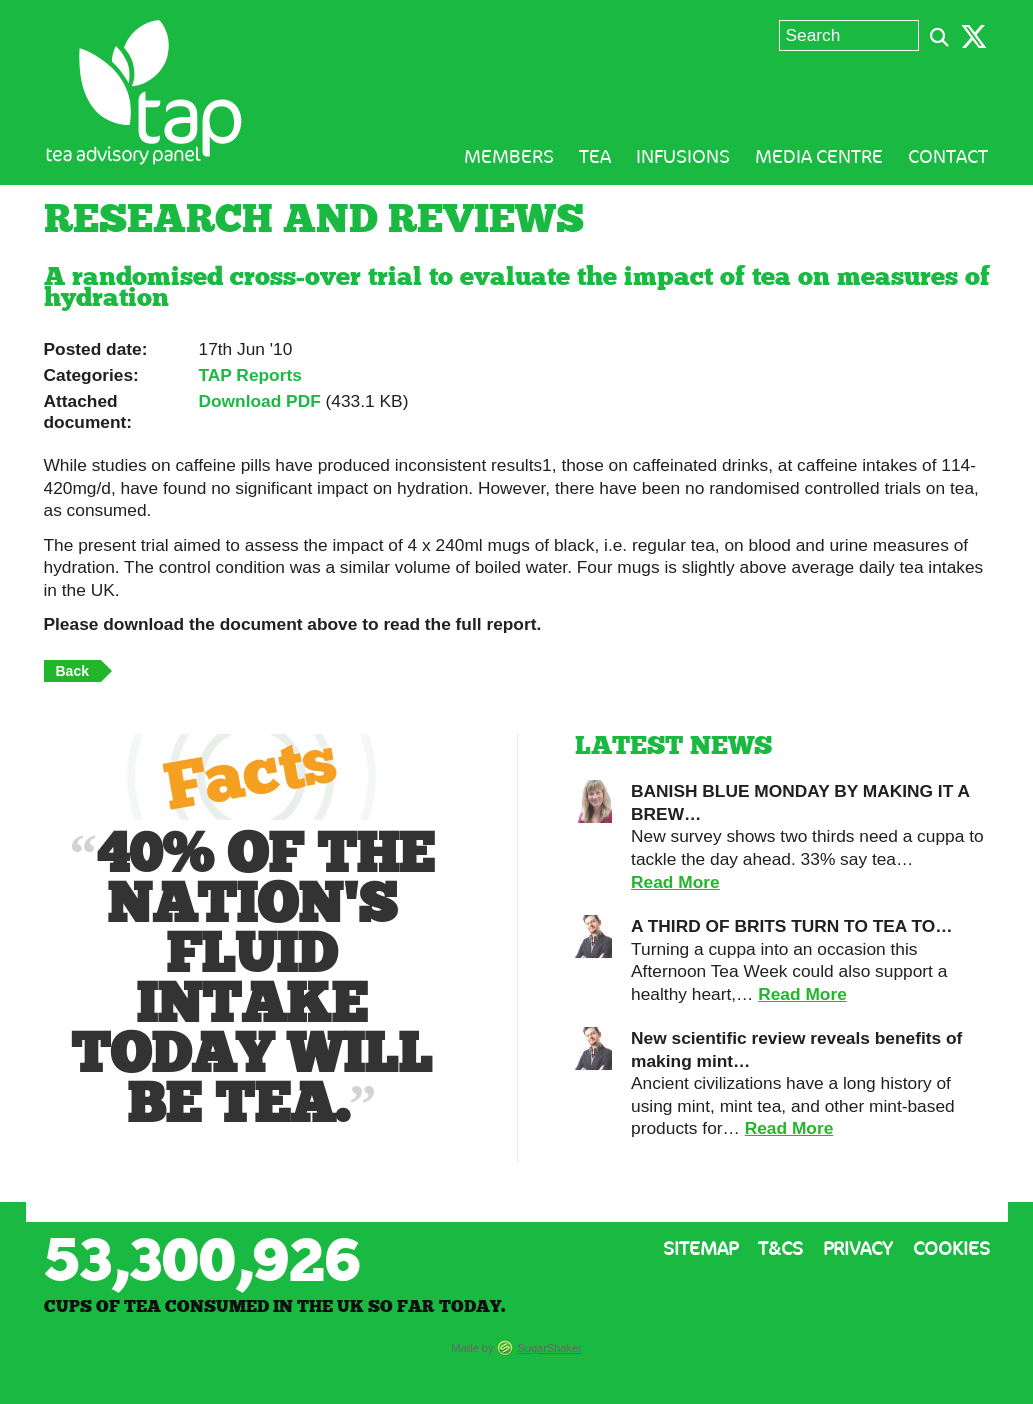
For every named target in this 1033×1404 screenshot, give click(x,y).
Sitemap (700, 1249)
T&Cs (780, 1249)
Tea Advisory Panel (144, 92)
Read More (675, 882)
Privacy (858, 1249)
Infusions (683, 157)
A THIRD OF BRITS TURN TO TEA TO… (792, 926)
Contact (948, 157)
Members (509, 157)
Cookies (951, 1249)
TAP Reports (250, 375)
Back (72, 671)
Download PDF (260, 401)
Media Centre (819, 157)
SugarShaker (550, 1348)
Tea (595, 157)
